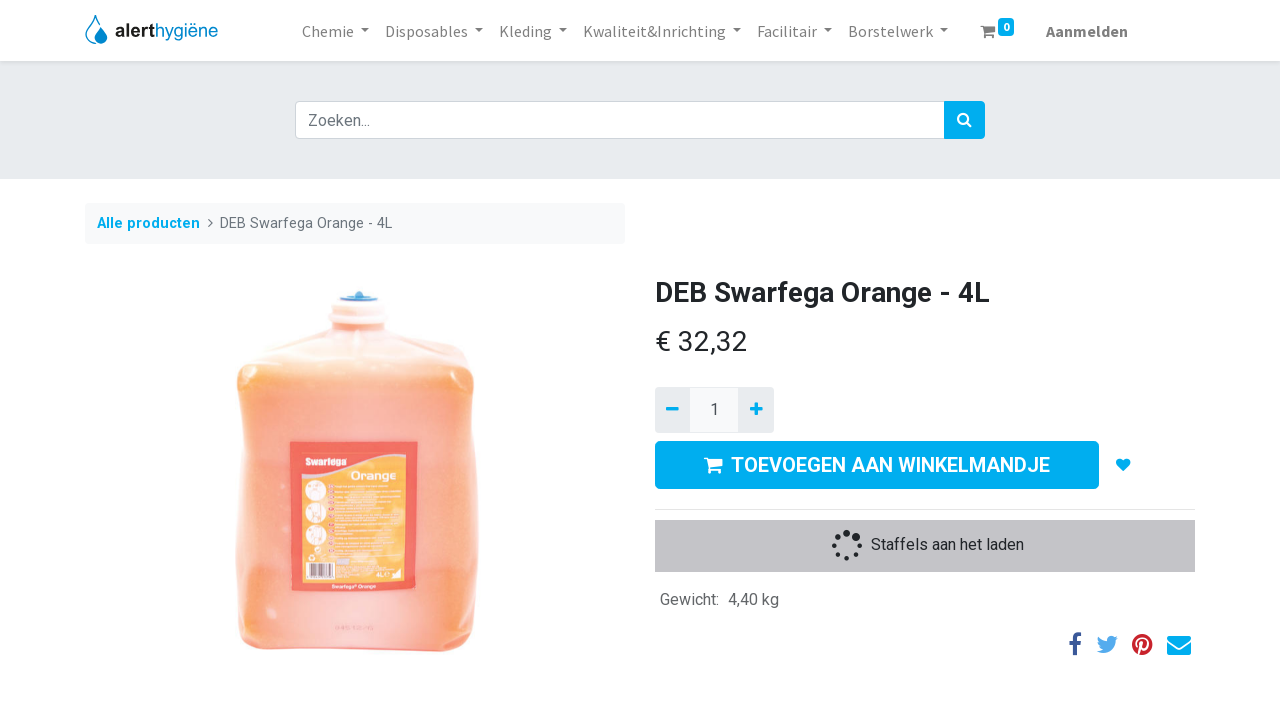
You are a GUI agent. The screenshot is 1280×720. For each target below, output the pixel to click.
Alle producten (148, 223)
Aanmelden (1087, 31)
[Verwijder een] (672, 410)
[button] (1123, 465)
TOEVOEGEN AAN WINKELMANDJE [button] (877, 465)
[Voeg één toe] (755, 410)
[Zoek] (964, 120)
